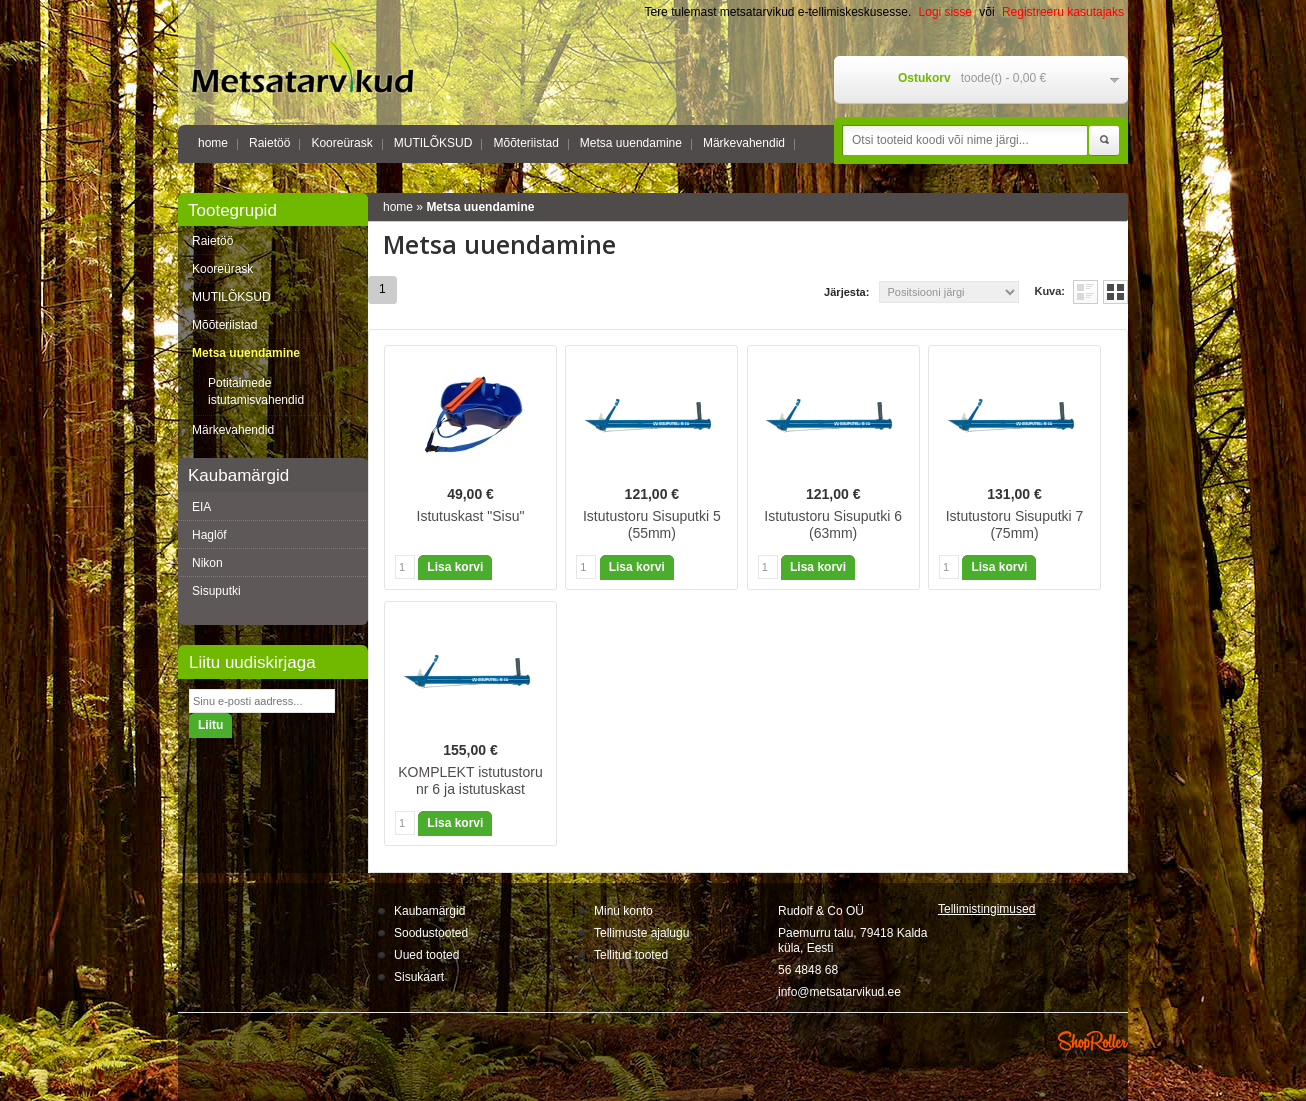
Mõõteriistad (525, 143)
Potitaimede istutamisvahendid (256, 391)
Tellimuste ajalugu (641, 933)
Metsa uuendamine (631, 143)
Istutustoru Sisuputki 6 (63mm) (833, 524)
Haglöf (209, 535)
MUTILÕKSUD (433, 143)
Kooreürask (341, 143)
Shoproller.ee (1093, 1041)
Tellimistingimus (986, 909)
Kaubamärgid (429, 911)
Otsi (1104, 141)
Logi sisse (945, 12)
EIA (201, 507)
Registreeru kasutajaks (1063, 12)
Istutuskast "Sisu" (471, 516)
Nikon (207, 563)
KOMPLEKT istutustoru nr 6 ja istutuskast (470, 780)
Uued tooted (426, 955)
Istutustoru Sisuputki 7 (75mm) (1015, 524)
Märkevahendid (744, 143)
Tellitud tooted (631, 955)
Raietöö (269, 143)
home (213, 143)
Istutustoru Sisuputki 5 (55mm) (652, 524)
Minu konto (623, 911)
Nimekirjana (1085, 292)
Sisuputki (216, 591)
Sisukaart (419, 977)
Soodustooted (431, 933)
